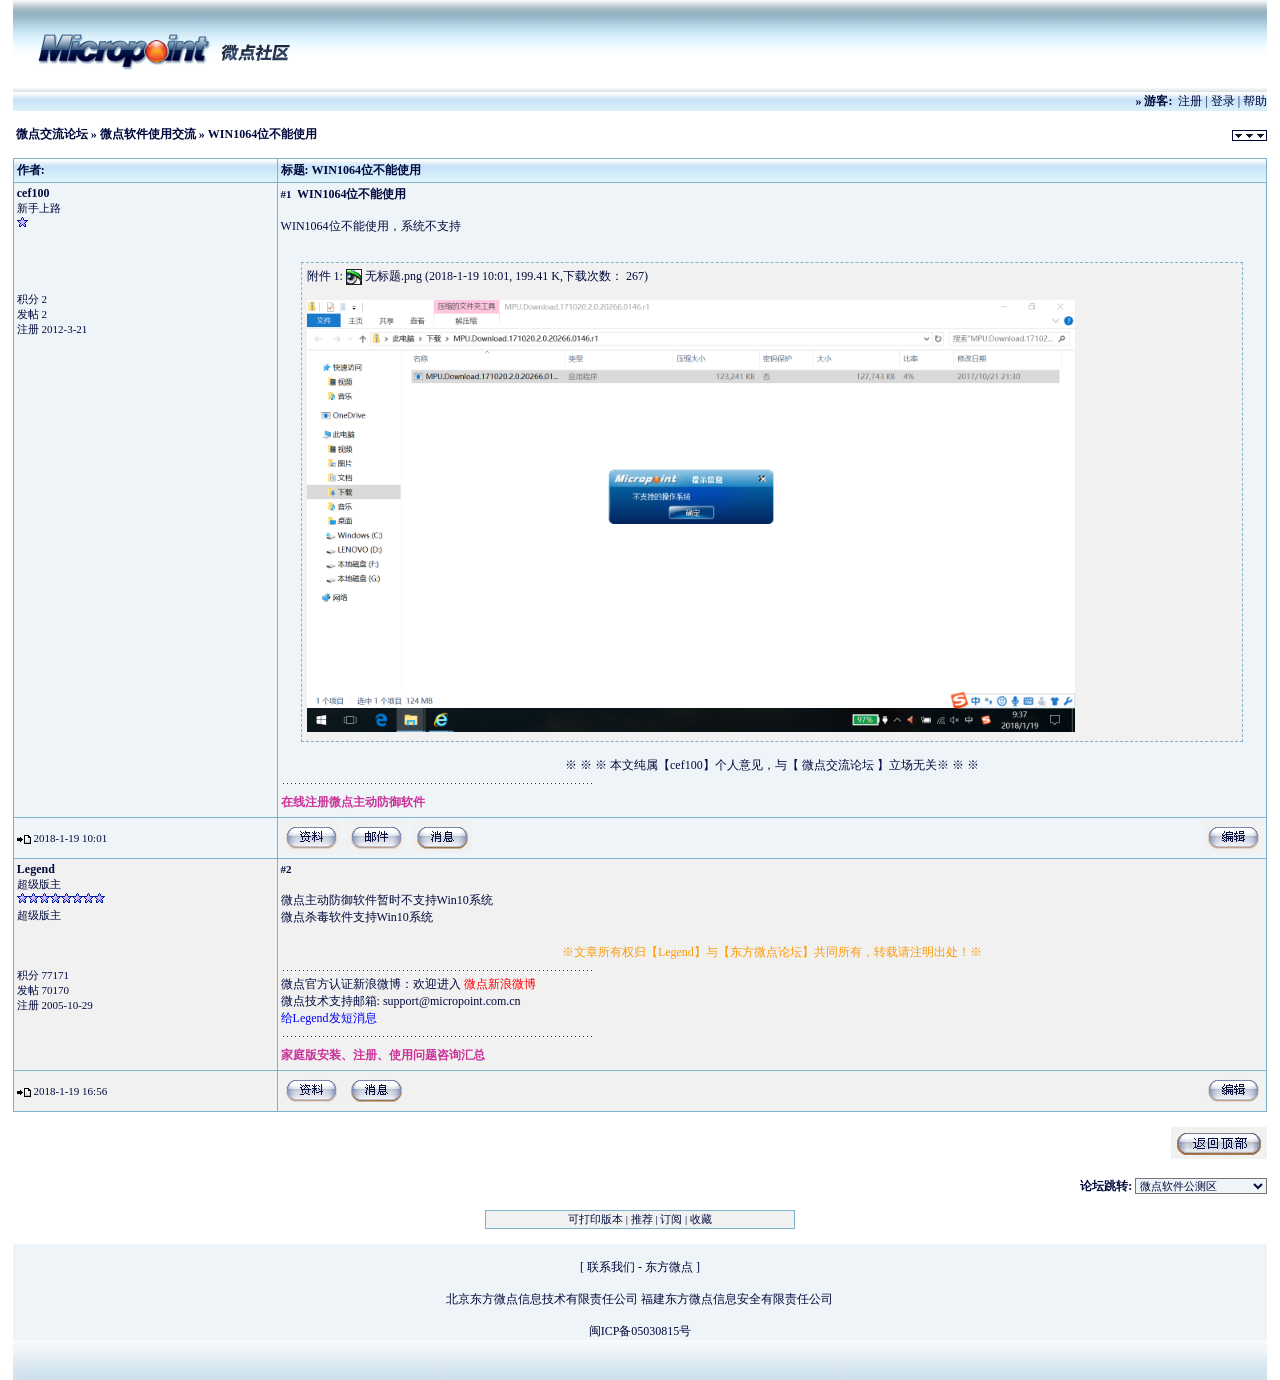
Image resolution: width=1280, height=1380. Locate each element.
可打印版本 (595, 1219)
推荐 (642, 1219)
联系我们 (611, 1267)
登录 (1223, 101)
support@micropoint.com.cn (452, 1001)
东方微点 (669, 1267)
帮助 (1255, 101)
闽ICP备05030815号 (640, 1331)
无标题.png (393, 276)
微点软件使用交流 (148, 134)
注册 (1190, 101)
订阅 (671, 1219)
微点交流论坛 (52, 134)
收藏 (701, 1219)
